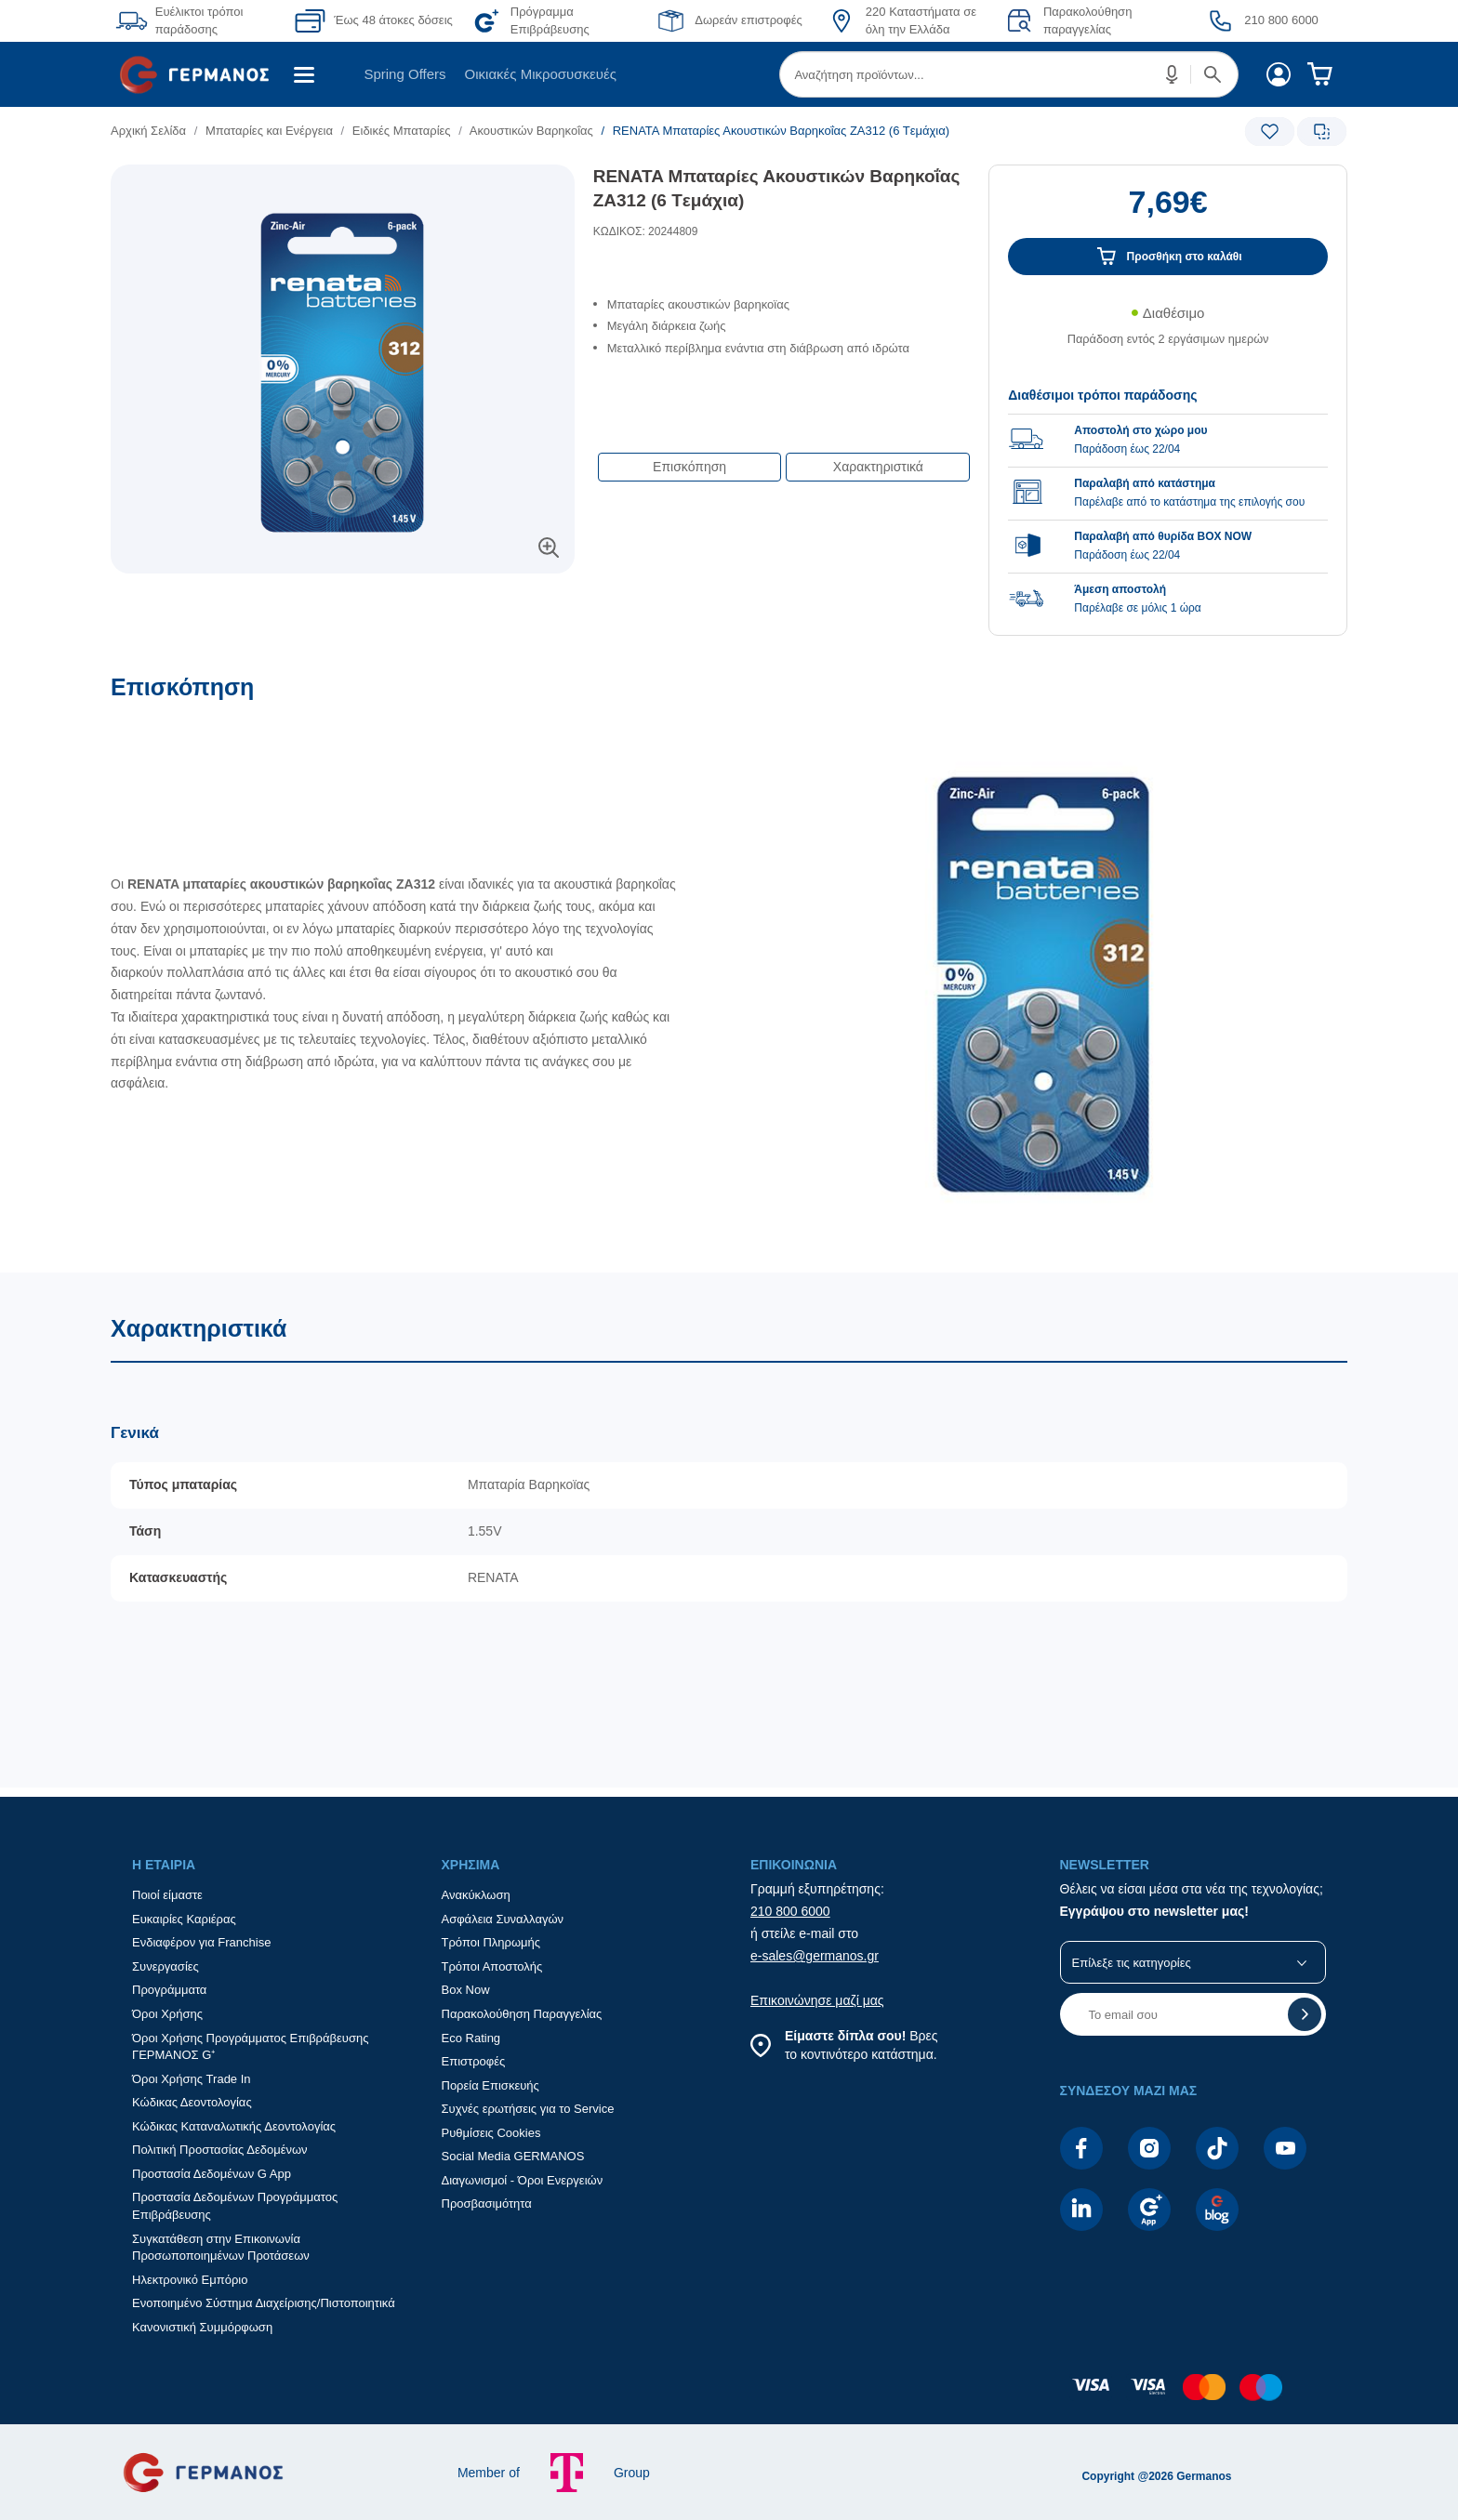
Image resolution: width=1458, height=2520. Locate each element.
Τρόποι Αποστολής (492, 1966)
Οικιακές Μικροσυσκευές (540, 74)
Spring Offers (404, 74)
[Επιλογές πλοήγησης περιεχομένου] (782, 457)
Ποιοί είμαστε (167, 1895)
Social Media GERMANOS (513, 2156)
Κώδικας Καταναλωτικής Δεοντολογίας (234, 2126)
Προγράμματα (169, 1990)
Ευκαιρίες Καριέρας (184, 1919)
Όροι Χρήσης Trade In (191, 2079)
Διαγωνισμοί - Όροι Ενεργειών (522, 2180)
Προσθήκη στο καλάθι (1184, 256)
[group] (1168, 491)
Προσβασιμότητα (487, 2203)
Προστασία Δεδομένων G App (211, 2174)
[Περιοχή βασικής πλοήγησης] (729, 74)
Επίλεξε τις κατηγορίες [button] (1131, 1963)
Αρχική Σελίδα (148, 131)
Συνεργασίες (165, 1966)
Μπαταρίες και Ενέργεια (269, 131)
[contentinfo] (729, 2396)
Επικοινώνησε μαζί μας (817, 2000)
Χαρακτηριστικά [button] (878, 466)
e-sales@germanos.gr (814, 1955)
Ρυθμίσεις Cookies (491, 2133)
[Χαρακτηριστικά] (729, 1530)
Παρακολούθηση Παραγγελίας (522, 2014)
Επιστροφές (474, 2061)
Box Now (466, 1990)
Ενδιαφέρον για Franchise (201, 1942)
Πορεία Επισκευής (490, 2085)
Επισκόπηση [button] (689, 466)
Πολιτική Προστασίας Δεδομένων (220, 2150)
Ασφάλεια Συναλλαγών (503, 1919)
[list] (624, 130)
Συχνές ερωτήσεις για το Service (528, 2109)
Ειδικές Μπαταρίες (401, 131)
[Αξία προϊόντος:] (1168, 211)
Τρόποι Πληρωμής (491, 1942)
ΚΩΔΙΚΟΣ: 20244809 (645, 231)
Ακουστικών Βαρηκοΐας (531, 131)
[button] (1172, 74)
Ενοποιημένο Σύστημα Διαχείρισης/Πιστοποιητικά (263, 2303)
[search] (1009, 74)
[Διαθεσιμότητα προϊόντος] (1168, 335)
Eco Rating (471, 2038)
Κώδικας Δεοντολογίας (192, 2102)
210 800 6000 (790, 1911)
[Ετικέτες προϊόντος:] (342, 185)
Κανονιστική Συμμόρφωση (202, 2327)
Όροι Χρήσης (167, 2014)
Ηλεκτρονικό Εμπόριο (189, 2280)
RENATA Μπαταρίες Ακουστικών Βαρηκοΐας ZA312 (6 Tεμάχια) (777, 188)
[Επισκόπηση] (729, 973)
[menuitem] (201, 74)
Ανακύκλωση (476, 1895)
